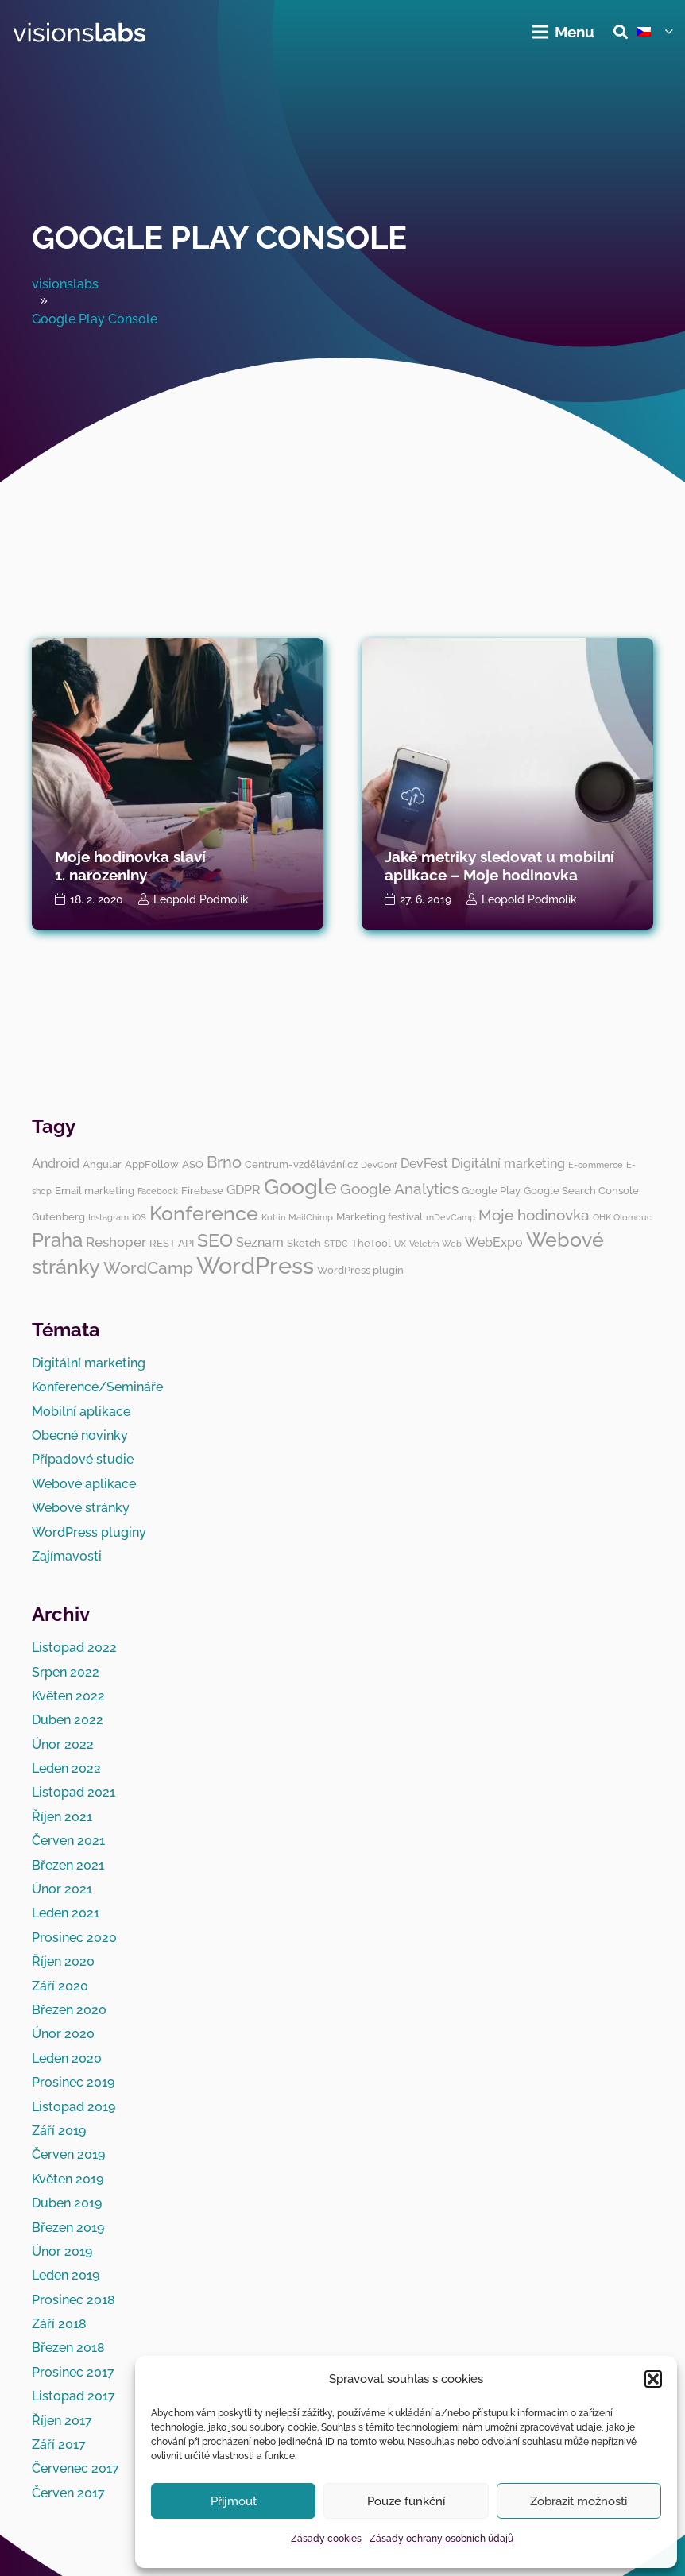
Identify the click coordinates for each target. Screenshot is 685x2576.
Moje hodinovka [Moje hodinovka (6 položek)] (534, 1215)
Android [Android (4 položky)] (55, 1163)
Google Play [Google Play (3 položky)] (491, 1190)
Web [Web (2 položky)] (452, 1243)
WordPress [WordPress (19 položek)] (255, 1265)
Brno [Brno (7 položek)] (224, 1162)
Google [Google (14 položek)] (300, 1186)
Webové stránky (81, 1507)
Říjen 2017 (62, 2420)
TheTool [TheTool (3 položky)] (371, 1242)
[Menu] (564, 32)
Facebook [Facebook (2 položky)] (157, 1191)
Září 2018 (59, 2323)
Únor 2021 (62, 1889)
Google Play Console (219, 237)
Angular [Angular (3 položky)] (102, 1164)
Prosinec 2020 (74, 1937)
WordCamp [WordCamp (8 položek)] (148, 1268)
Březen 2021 (68, 1865)
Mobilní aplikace (81, 1411)
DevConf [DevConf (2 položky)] (379, 1165)
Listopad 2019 (73, 2106)
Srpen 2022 (65, 1672)
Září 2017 (59, 2444)
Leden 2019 (65, 2275)
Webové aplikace (84, 1483)
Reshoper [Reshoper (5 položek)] (116, 1242)
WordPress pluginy (89, 1532)
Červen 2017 (68, 2493)
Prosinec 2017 (73, 2372)
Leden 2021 (65, 1912)
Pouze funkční (406, 2501)
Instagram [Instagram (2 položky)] (108, 1217)
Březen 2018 (68, 2347)
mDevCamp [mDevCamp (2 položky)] (450, 1217)
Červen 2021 (68, 1840)
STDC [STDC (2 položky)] (336, 1243)
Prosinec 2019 (73, 2082)
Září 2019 (59, 2130)
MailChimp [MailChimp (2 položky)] (310, 1217)
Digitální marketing (88, 1363)
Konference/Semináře (97, 1386)
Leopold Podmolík (201, 899)
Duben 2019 (67, 2202)
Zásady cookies (326, 2538)
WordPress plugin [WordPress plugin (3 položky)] (360, 1269)
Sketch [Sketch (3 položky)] (304, 1242)
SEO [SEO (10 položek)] (215, 1240)
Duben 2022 (67, 1719)
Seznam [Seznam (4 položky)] (260, 1242)
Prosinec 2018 (73, 2299)
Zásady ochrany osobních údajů (441, 2538)
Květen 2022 (68, 1696)
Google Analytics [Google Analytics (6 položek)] (399, 1188)
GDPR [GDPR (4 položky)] (243, 1189)
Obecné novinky (80, 1435)
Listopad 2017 (73, 2396)
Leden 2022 (66, 1768)
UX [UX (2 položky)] (400, 1243)
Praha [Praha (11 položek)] (57, 1239)
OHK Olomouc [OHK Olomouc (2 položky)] (622, 1217)
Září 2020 (60, 1986)
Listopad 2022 (74, 1647)
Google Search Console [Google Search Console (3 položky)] (581, 1190)
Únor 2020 (63, 2033)
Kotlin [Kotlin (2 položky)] (273, 1217)
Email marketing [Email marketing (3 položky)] (94, 1190)
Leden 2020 (67, 2058)
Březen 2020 (69, 2009)
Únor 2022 (63, 1744)
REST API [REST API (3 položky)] (171, 1242)
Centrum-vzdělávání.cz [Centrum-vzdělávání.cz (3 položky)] (301, 1164)
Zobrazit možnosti (578, 2501)
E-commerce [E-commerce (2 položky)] (595, 1165)
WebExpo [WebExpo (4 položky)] (494, 1242)
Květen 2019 (67, 2179)
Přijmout (234, 2501)
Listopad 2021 (73, 1792)
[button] (653, 2379)
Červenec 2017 (75, 2468)
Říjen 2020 (63, 1961)
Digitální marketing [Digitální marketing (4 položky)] (508, 1163)
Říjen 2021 (62, 1816)
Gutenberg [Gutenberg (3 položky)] (58, 1216)
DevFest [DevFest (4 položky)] (424, 1163)
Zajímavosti (67, 1556)
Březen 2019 (68, 2227)
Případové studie (83, 1459)
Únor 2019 (62, 2251)
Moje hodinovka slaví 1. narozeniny (130, 866)
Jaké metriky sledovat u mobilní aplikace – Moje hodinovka (499, 866)
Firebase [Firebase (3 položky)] (202, 1190)
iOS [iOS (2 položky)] (139, 1217)
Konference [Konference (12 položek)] (203, 1213)
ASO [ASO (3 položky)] (192, 1164)
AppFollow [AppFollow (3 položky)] (152, 1164)
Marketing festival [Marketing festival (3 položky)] (379, 1216)
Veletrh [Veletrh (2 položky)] (424, 1243)
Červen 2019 (68, 2154)
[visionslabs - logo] (79, 32)
